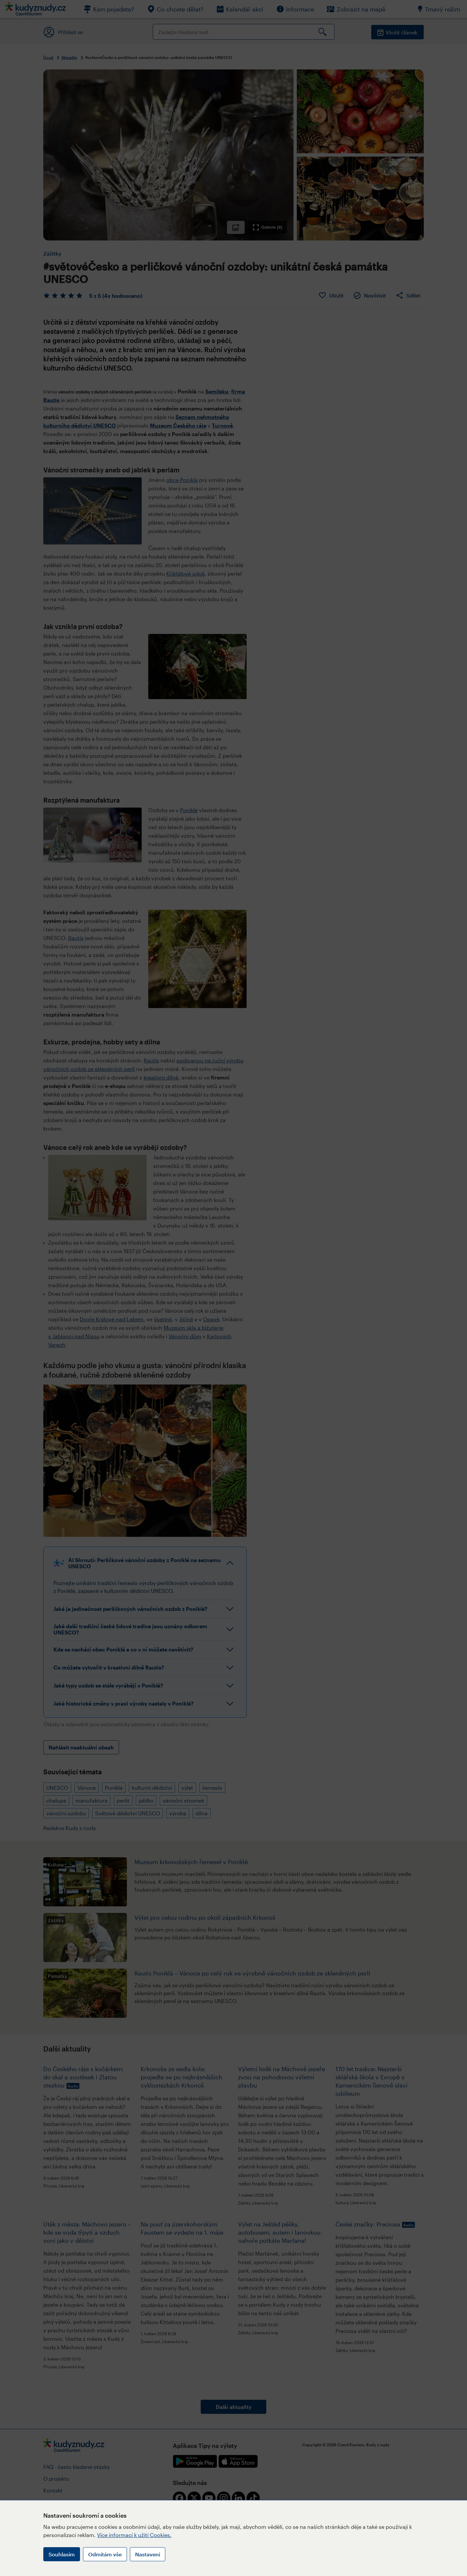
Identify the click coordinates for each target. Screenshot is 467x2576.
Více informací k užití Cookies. (134, 2535)
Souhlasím (62, 2554)
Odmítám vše (105, 2554)
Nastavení (147, 2554)
